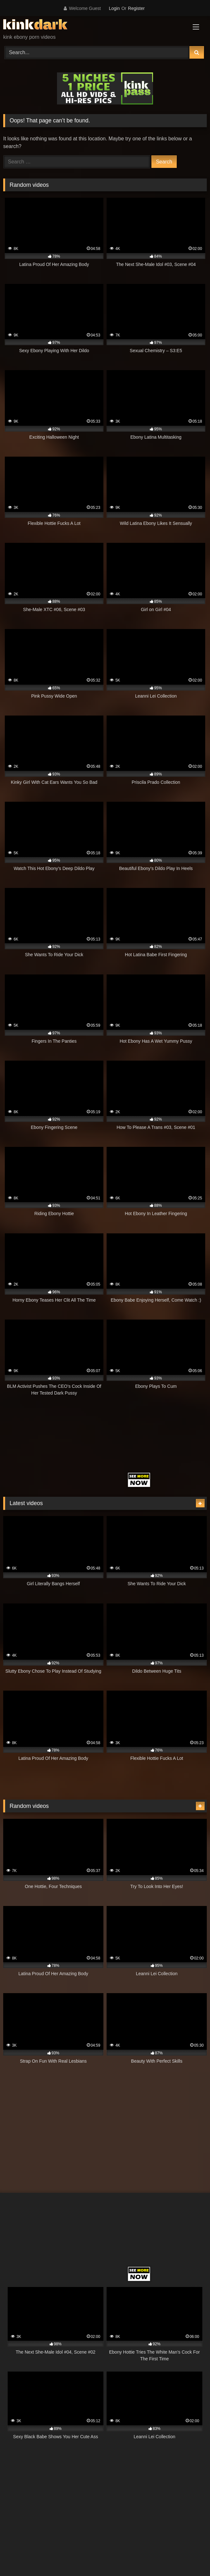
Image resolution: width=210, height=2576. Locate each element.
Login (114, 8)
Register (136, 8)
